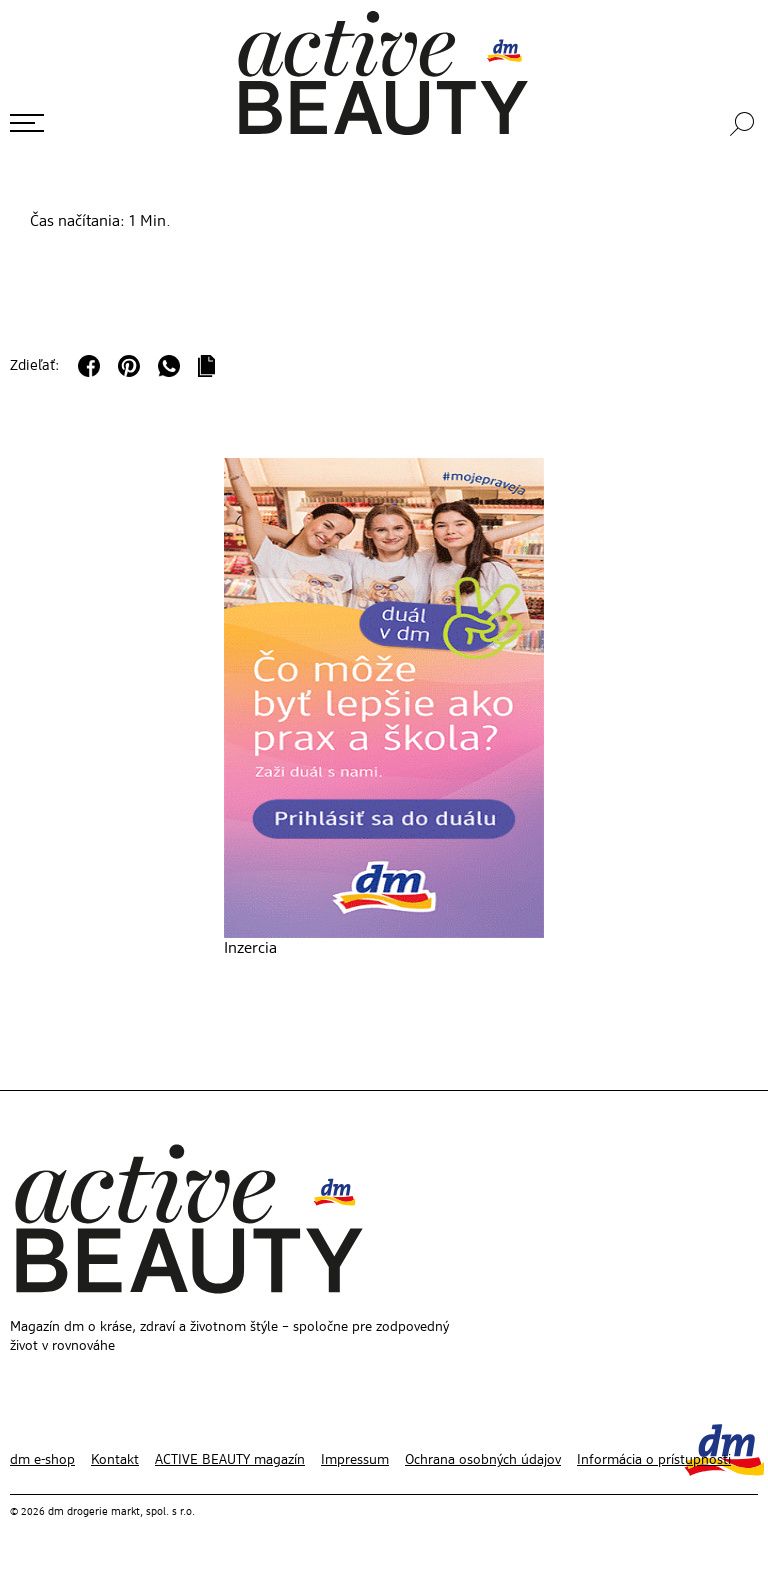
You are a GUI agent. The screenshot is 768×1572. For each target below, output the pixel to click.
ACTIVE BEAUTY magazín (230, 1460)
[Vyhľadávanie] (744, 124)
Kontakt (115, 1460)
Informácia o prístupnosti (654, 1460)
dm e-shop (42, 1460)
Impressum (355, 1460)
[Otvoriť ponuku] (27, 123)
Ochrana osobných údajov (483, 1460)
